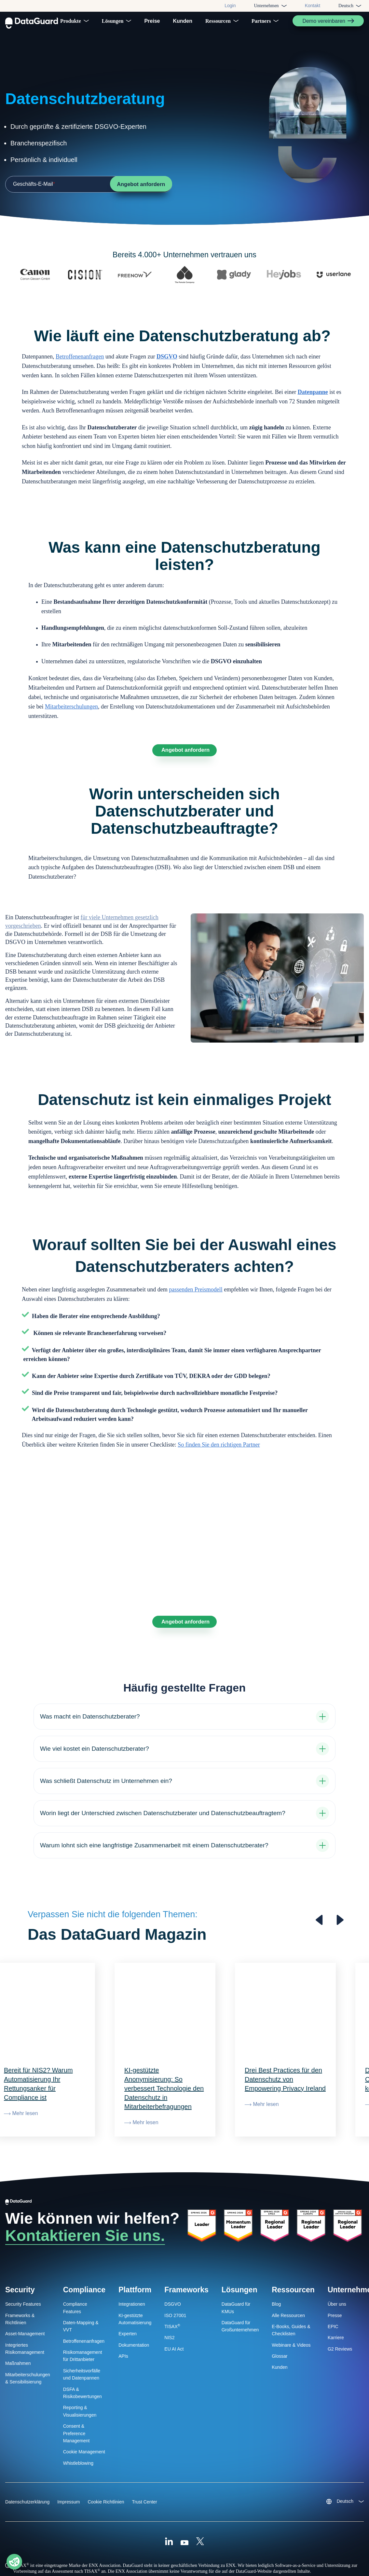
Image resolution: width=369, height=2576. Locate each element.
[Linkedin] (169, 2514)
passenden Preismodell (195, 1297)
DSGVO (167, 362)
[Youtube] (184, 2514)
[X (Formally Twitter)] (200, 2514)
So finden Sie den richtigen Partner (219, 1453)
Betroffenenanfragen (80, 362)
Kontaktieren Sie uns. (85, 2207)
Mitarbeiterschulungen (71, 712)
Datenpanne (313, 397)
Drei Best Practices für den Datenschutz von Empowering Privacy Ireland (285, 2051)
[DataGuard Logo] (31, 21)
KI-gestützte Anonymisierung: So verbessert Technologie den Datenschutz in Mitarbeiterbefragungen (164, 2061)
